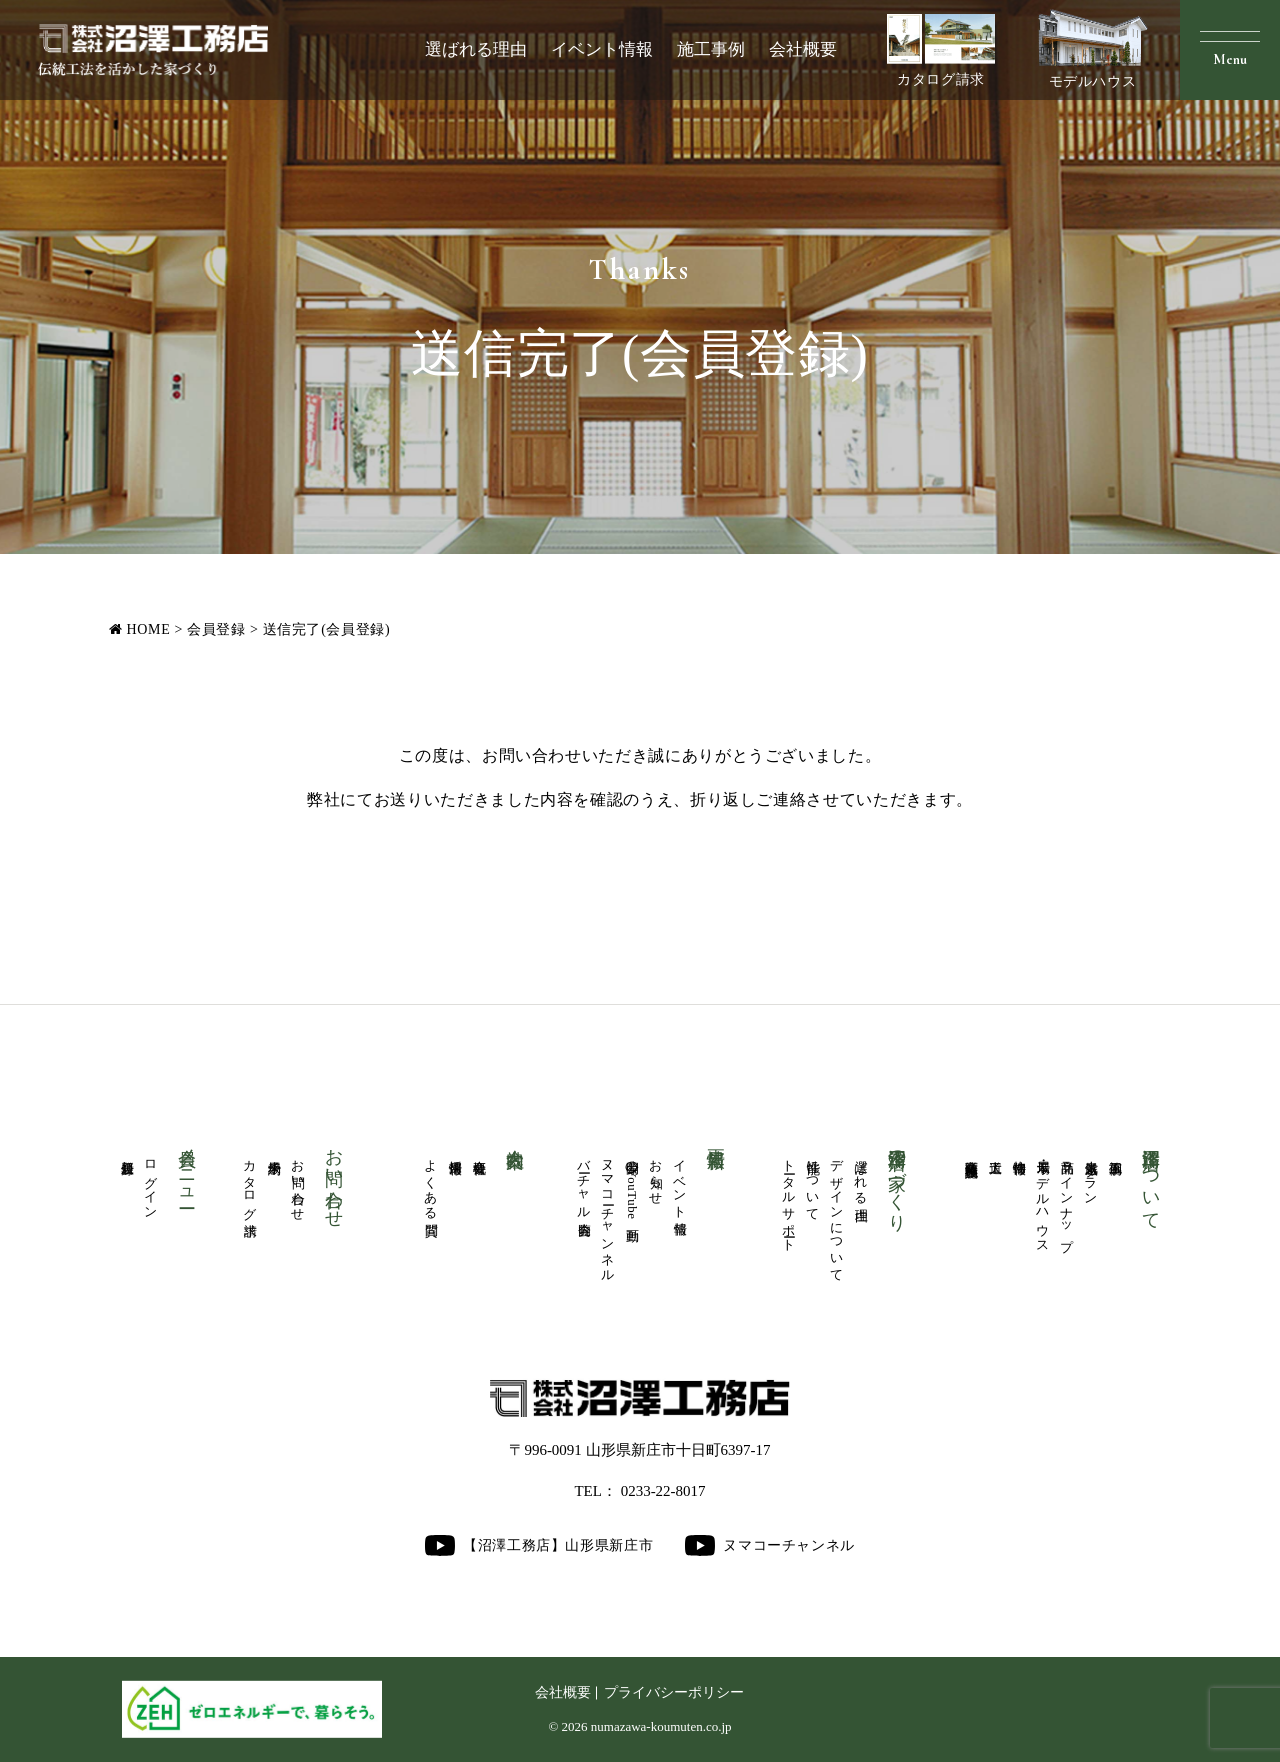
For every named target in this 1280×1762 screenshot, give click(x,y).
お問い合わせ (298, 1183)
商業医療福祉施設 (971, 1153)
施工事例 (711, 49)
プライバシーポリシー (674, 1692)
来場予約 (274, 1152)
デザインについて (837, 1213)
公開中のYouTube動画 (632, 1186)
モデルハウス (1093, 49)
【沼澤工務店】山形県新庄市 (539, 1545)
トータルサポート (789, 1198)
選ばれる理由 (476, 49)
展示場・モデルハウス (1043, 1199)
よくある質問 (431, 1183)
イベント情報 (602, 49)
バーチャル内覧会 (584, 1183)
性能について (813, 1183)
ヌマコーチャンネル (608, 1214)
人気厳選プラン (1091, 1175)
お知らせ (656, 1175)
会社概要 (803, 49)
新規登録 (127, 1152)
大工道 (995, 1152)
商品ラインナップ (1067, 1198)
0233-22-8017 (663, 1491)
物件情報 (1019, 1152)
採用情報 (455, 1152)
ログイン (151, 1182)
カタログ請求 (941, 50)
